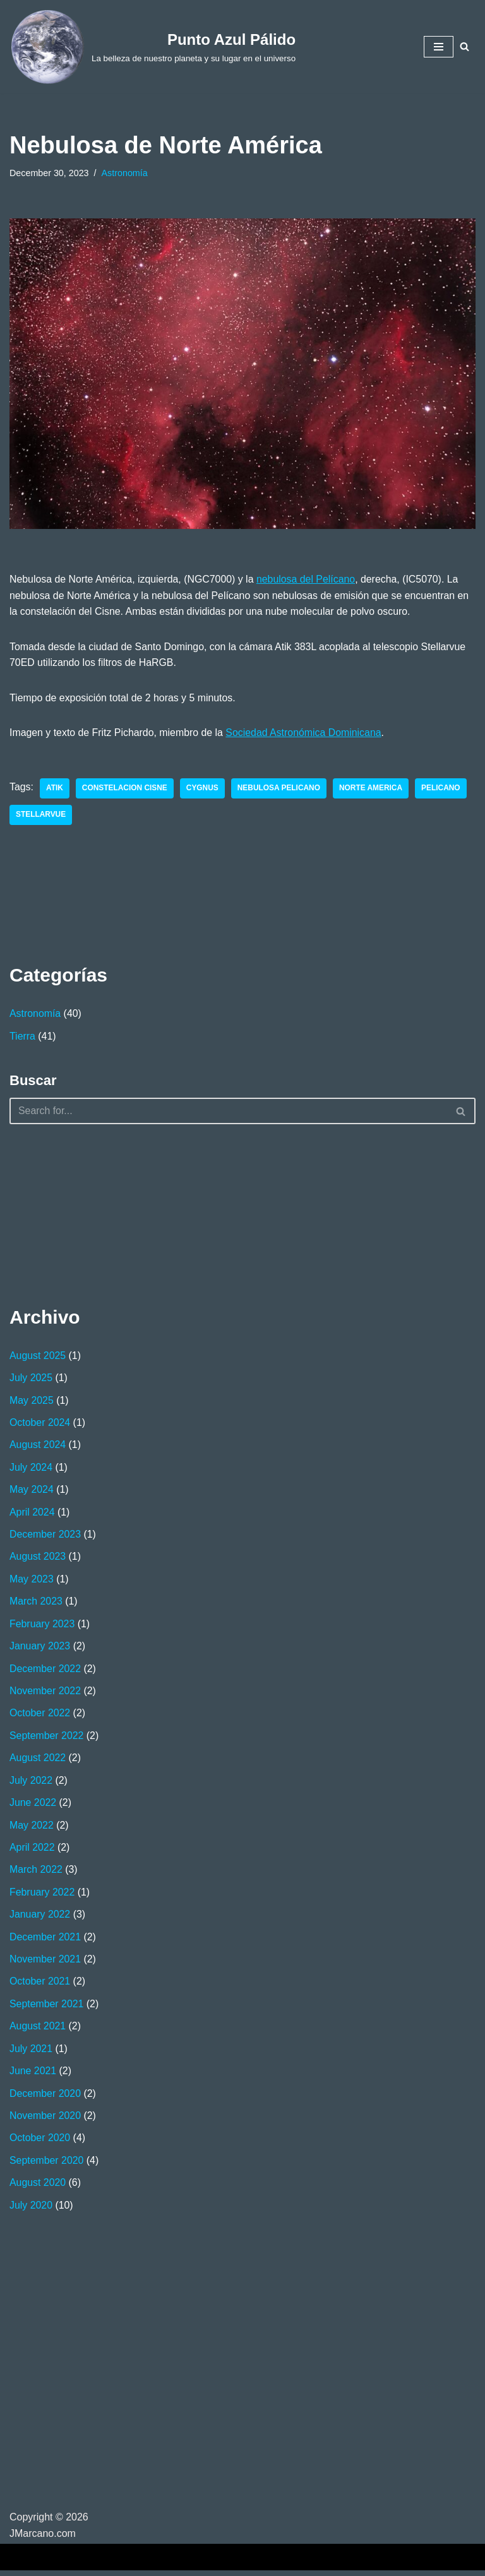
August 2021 (37, 2031)
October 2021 (40, 1985)
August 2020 (37, 2188)
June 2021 (33, 2075)
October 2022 (40, 1716)
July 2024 (31, 1469)
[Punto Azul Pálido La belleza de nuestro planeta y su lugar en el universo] (152, 47)
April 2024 (32, 1514)
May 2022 (31, 1828)
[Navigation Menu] (438, 46)
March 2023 (36, 1603)
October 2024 (40, 1424)
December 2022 (45, 1671)
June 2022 (33, 1806)
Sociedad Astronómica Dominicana (305, 733)
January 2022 (40, 1918)
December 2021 (45, 1940)
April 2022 (32, 1851)
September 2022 (46, 1738)
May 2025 (31, 1401)
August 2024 (37, 1446)
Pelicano (443, 789)
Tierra (22, 1036)
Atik (54, 789)
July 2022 (31, 1783)
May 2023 (31, 1581)
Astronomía (125, 173)
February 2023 (42, 1626)
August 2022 (37, 1761)
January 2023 (40, 1649)
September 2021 (46, 2008)
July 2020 (31, 2210)
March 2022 (36, 1873)
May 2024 (31, 1491)
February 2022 (42, 1895)
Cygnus (203, 789)
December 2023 (45, 1536)
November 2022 (45, 1694)
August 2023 (37, 1558)
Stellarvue (41, 816)
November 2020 (45, 2120)
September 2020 (46, 2165)
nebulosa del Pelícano (307, 579)
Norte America (373, 789)
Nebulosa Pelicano (280, 789)
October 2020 (40, 2143)
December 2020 (45, 2097)
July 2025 (31, 1379)
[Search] (464, 46)
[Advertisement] (72, 1214)
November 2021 (45, 1963)
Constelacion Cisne (125, 789)
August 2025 (37, 1356)
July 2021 (31, 2053)
